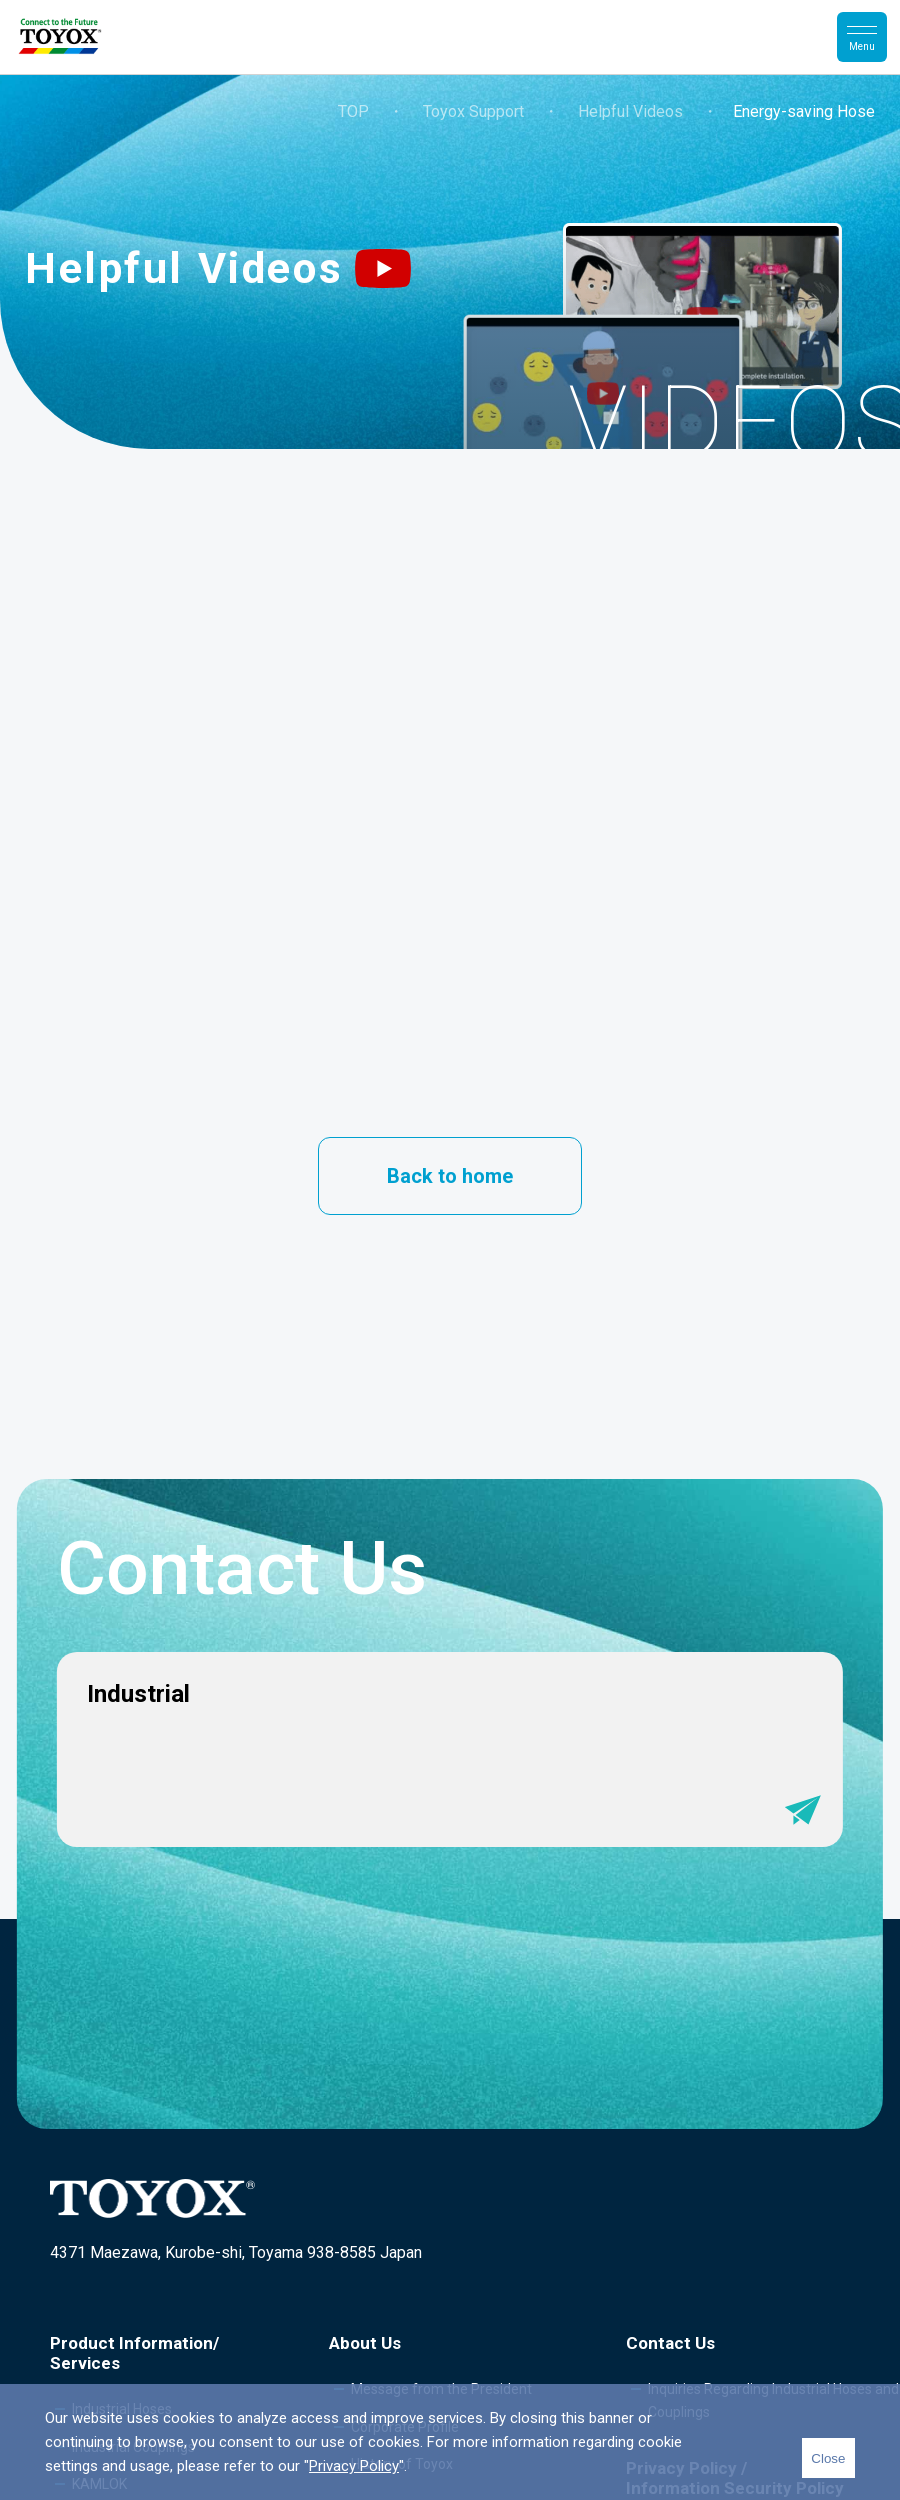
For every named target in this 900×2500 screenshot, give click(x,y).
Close (828, 2458)
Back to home (450, 1176)
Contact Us (670, 2343)
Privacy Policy (354, 2466)
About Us (365, 2343)
